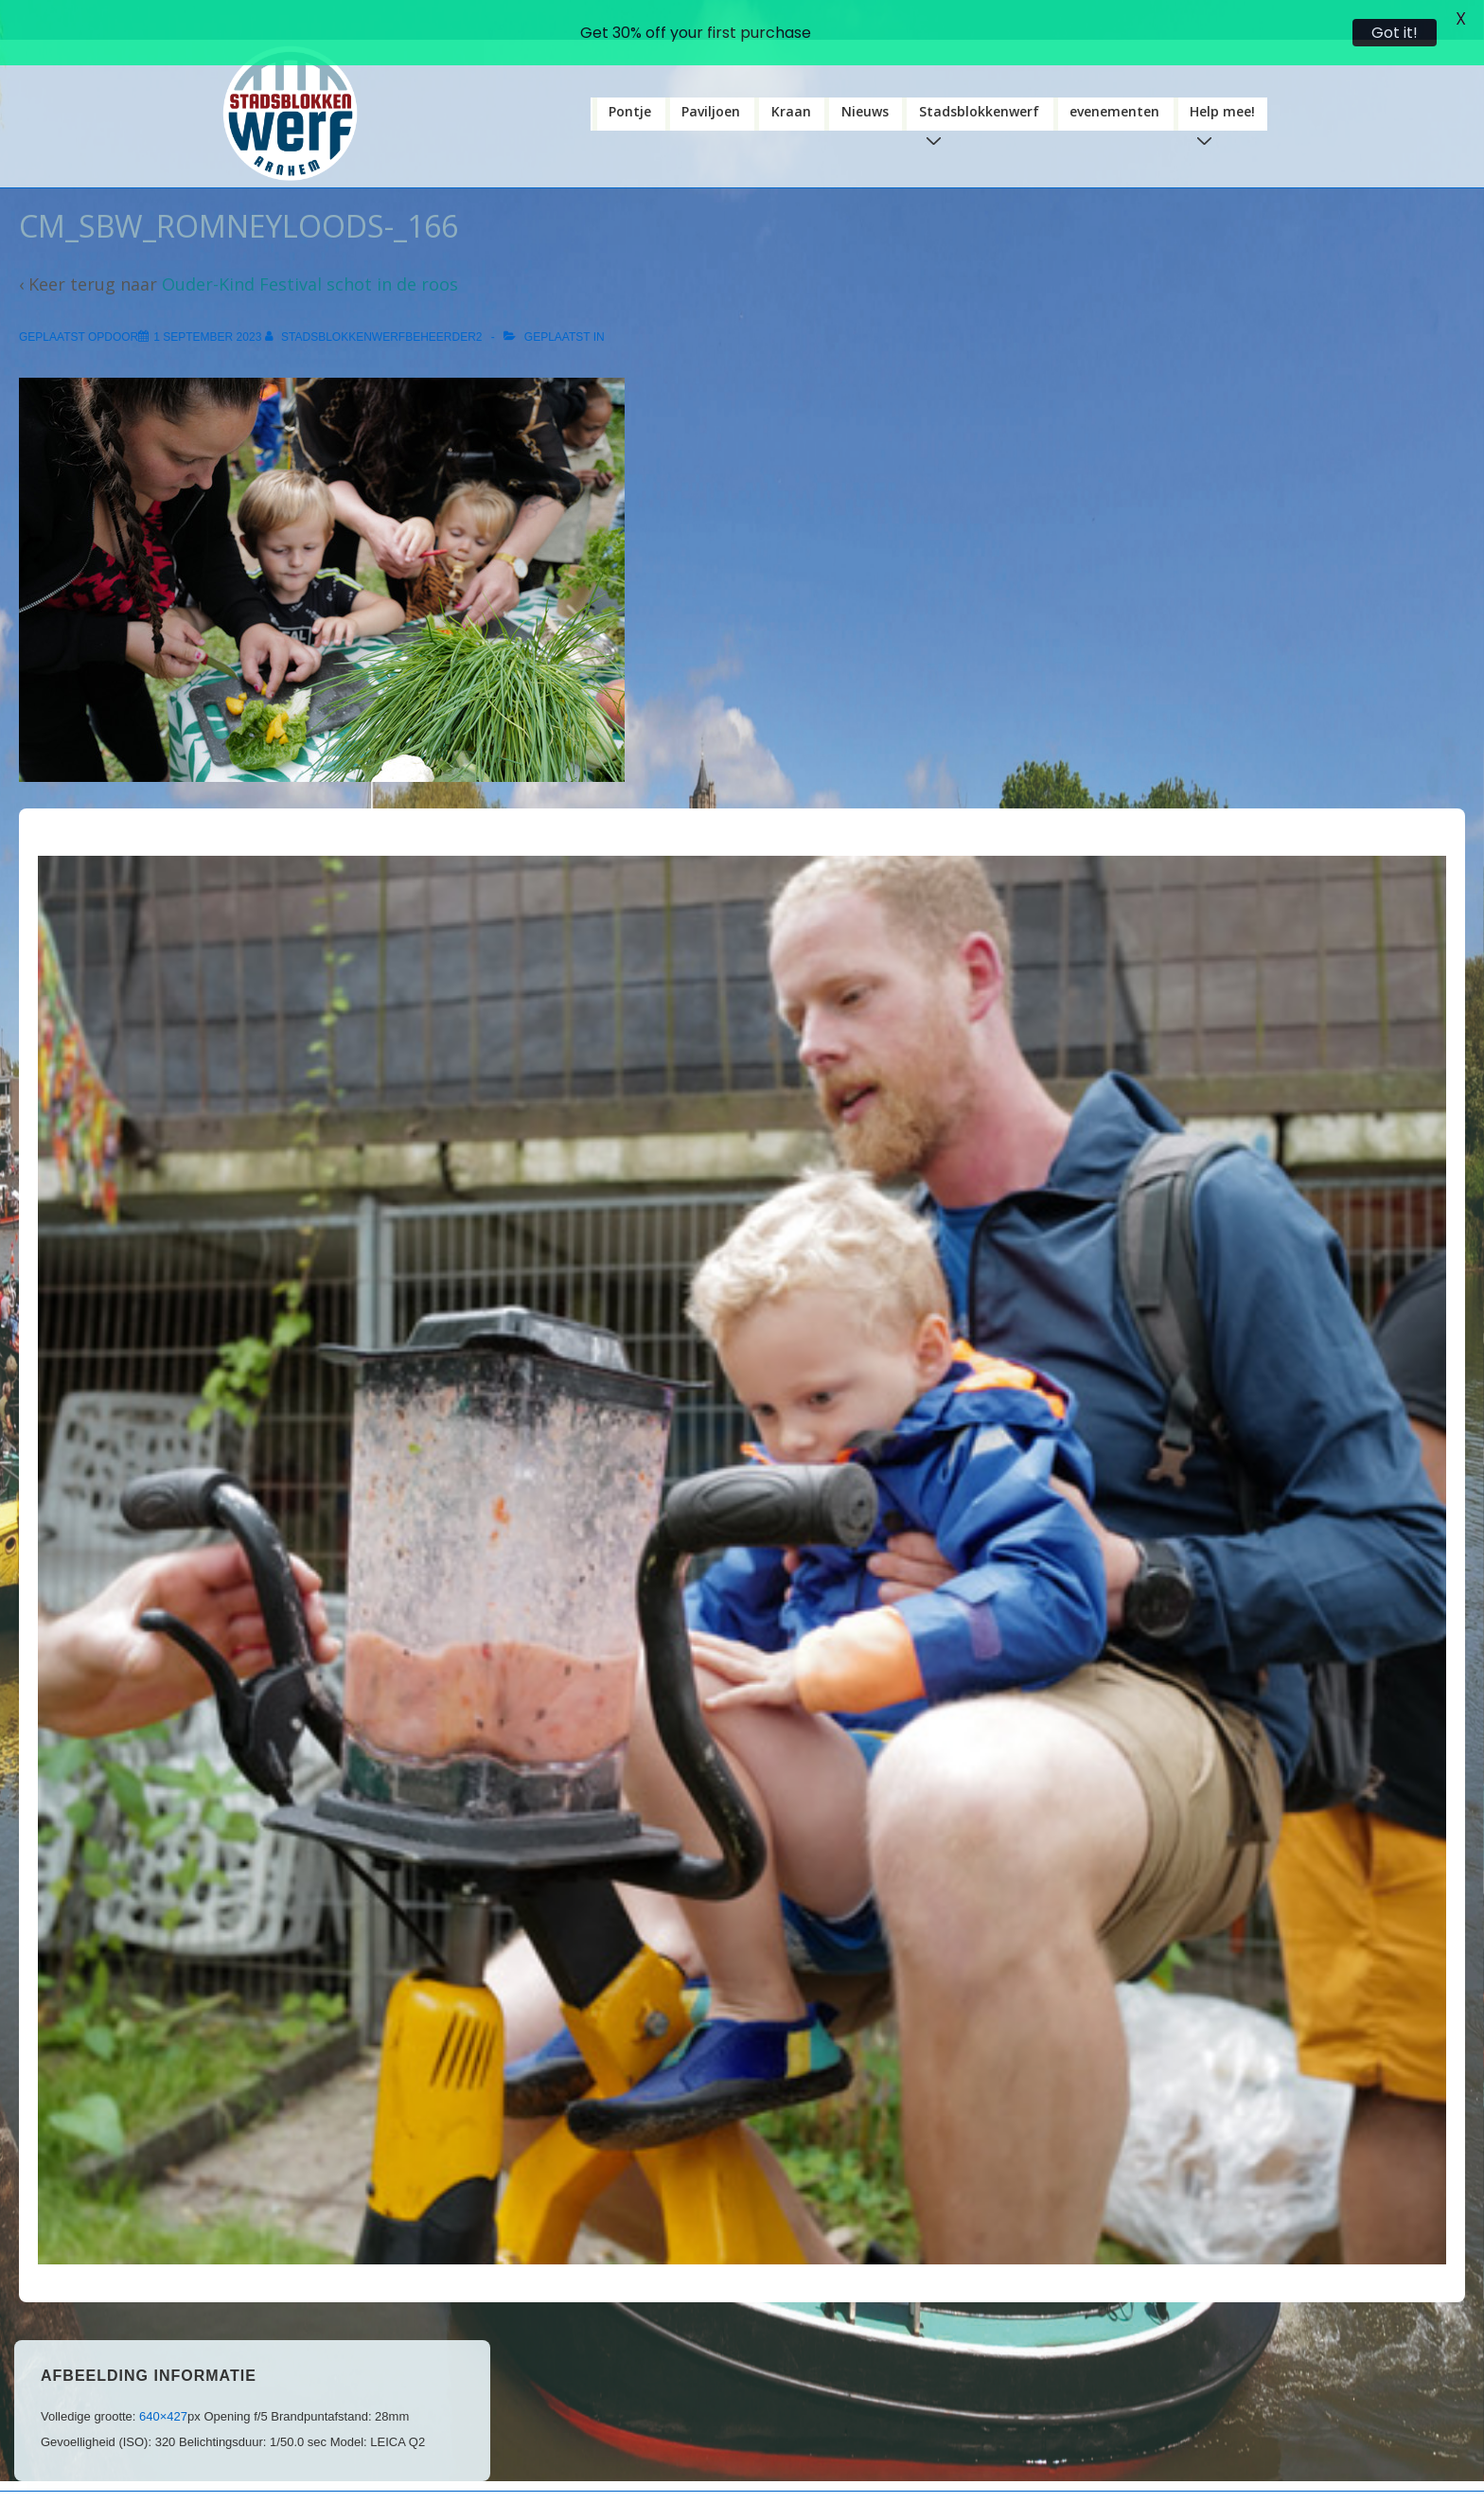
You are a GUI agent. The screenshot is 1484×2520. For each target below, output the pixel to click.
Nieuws (865, 80)
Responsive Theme (897, 2493)
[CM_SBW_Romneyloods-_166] (207, 305)
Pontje (630, 80)
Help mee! (1226, 85)
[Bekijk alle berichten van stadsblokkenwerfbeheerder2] (375, 305)
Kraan (791, 80)
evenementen (1114, 80)
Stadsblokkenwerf (983, 85)
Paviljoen (710, 80)
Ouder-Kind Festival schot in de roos (310, 252)
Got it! (1394, 33)
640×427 (163, 2384)
